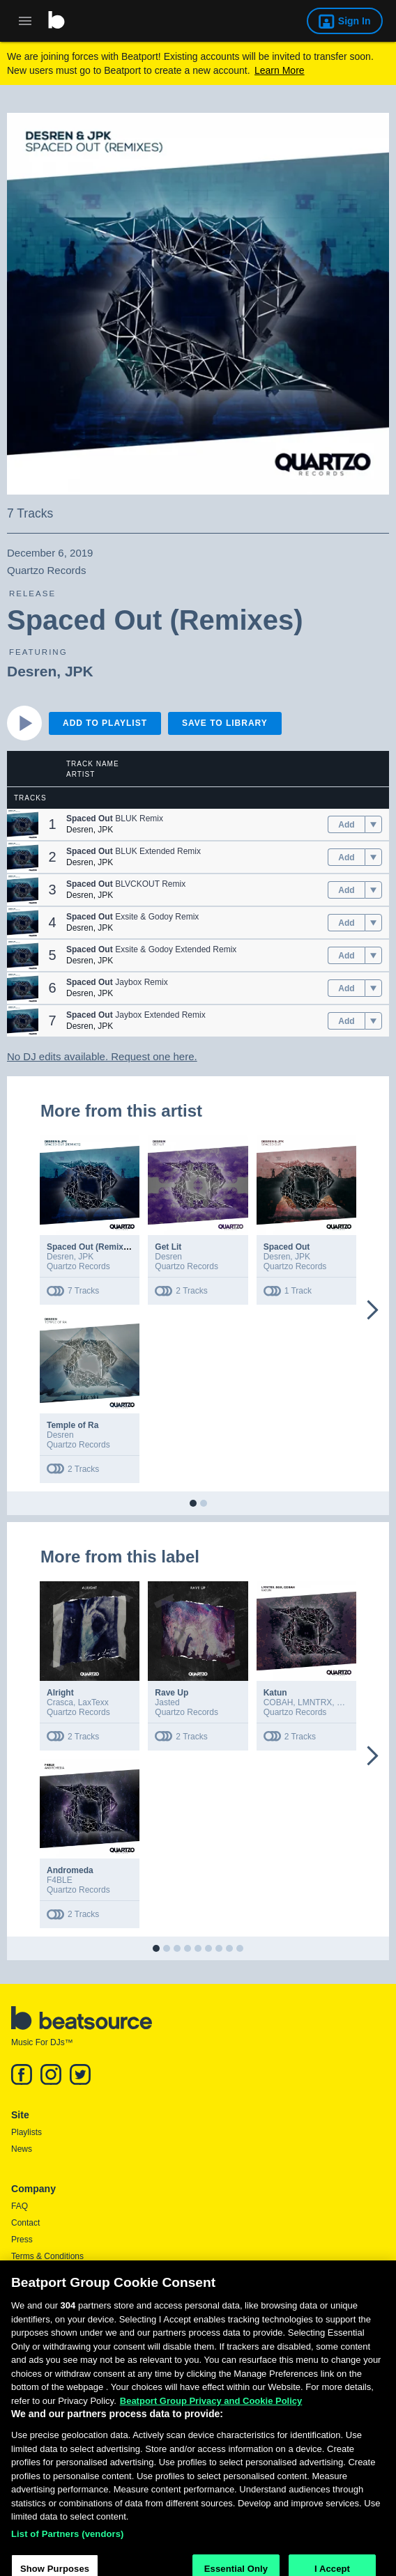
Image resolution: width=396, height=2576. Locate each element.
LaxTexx (93, 1702)
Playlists (26, 2132)
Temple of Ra (72, 1425)
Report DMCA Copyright (56, 2290)
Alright (60, 1693)
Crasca (60, 1702)
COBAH (279, 1702)
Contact (25, 2223)
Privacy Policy (37, 2273)
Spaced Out (287, 1247)
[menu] (373, 825)
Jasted (167, 1702)
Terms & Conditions (47, 2256)
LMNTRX (315, 1702)
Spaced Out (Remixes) (91, 1247)
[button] (22, 824)
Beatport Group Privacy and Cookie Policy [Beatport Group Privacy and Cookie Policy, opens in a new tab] (211, 2436)
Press (22, 2239)
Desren (31, 671)
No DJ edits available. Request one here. (102, 1056)
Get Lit (168, 1247)
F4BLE (60, 1880)
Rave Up (171, 1693)
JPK (79, 671)
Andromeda (70, 1870)
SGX (345, 1702)
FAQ (19, 2206)
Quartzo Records (78, 1266)
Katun (275, 1693)
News (21, 2149)
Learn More (279, 70)
